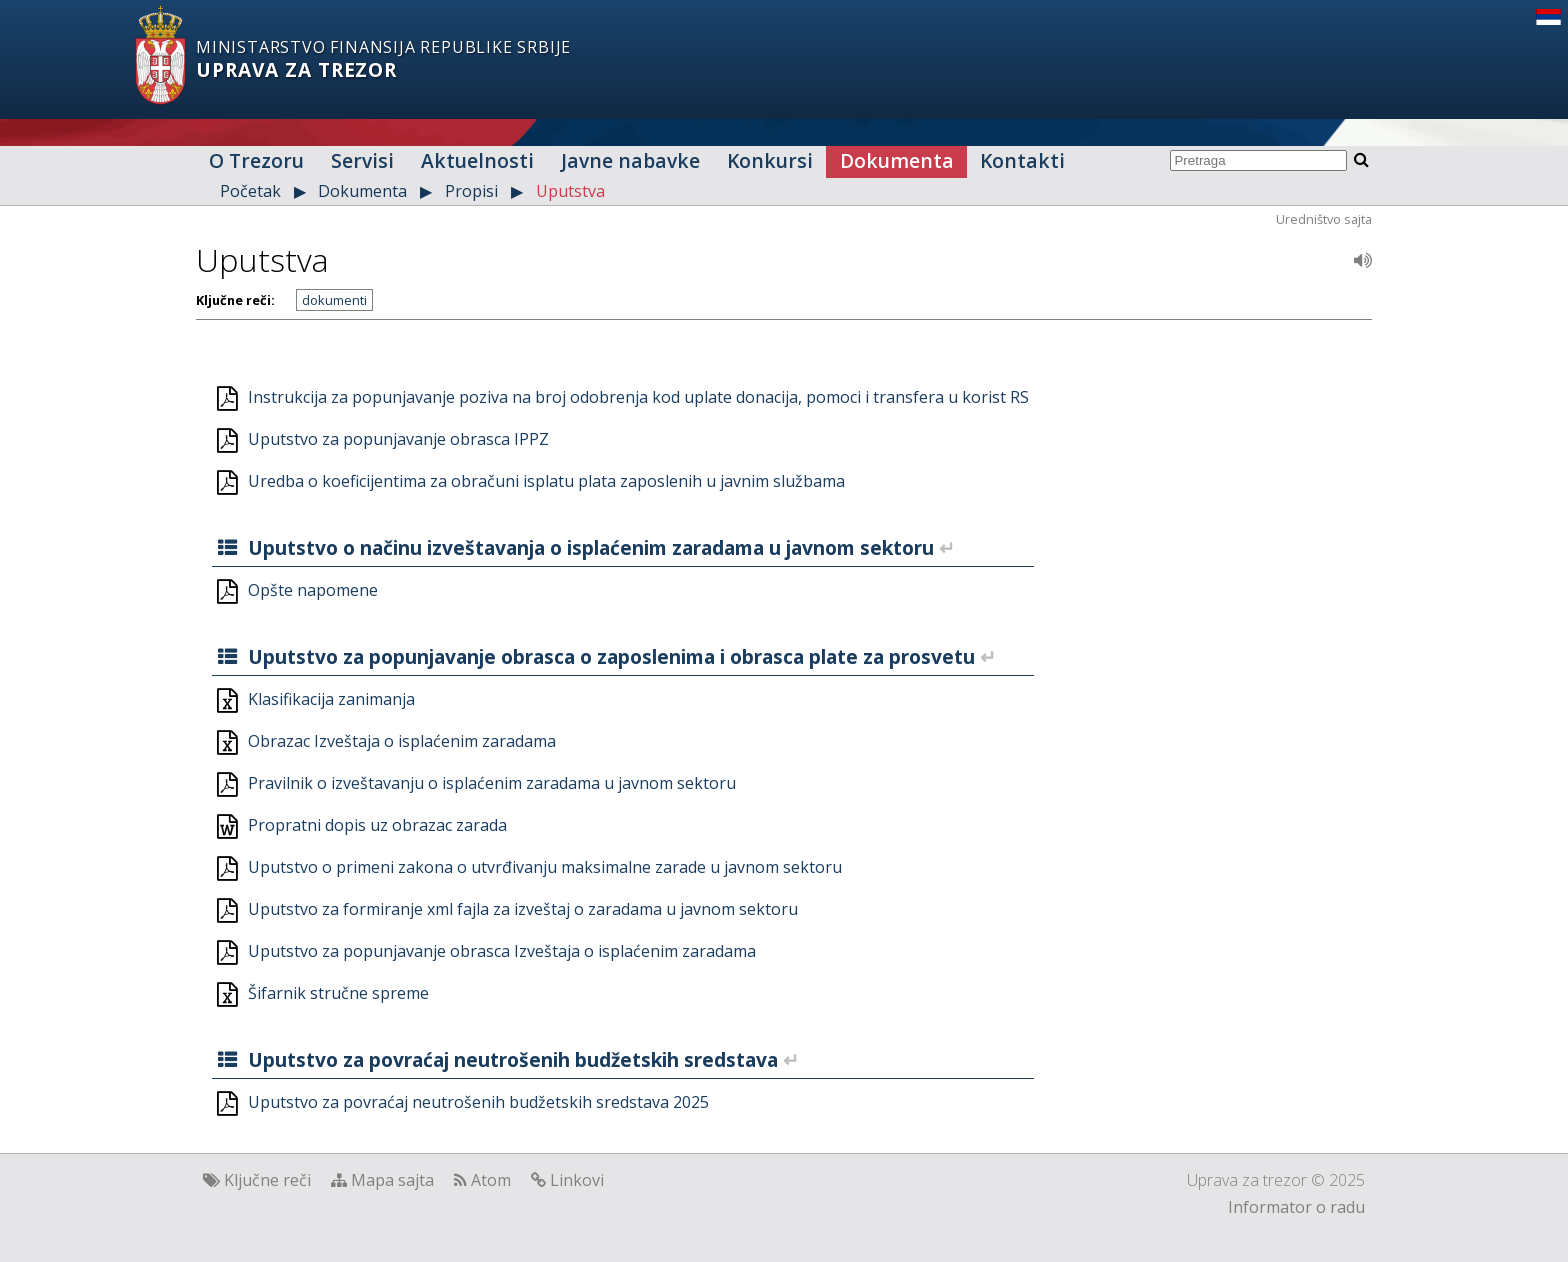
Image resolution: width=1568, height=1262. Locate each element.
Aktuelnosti (477, 160)
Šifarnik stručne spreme (338, 993)
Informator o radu (1296, 1207)
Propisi (471, 191)
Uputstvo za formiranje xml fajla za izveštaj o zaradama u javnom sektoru (523, 909)
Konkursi (770, 160)
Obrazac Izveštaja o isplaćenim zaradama (402, 741)
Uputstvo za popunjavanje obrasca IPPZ (398, 439)
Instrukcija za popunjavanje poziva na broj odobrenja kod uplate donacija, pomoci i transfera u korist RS (638, 397)
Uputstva (570, 191)
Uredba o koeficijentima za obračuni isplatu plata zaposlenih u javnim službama (546, 481)
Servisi (362, 160)
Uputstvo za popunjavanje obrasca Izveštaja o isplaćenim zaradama (502, 951)
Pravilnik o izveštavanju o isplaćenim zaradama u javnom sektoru (492, 783)
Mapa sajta (392, 1180)
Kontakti (1022, 160)
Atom (491, 1180)
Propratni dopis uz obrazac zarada (377, 825)
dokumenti (334, 300)
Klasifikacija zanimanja (331, 699)
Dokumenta (897, 160)
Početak (250, 191)
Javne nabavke (630, 160)
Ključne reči (267, 1180)
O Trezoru (256, 160)
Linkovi (577, 1180)
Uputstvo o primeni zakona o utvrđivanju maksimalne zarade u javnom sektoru (545, 867)
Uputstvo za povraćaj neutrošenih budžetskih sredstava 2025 (478, 1102)
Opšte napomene (313, 590)
